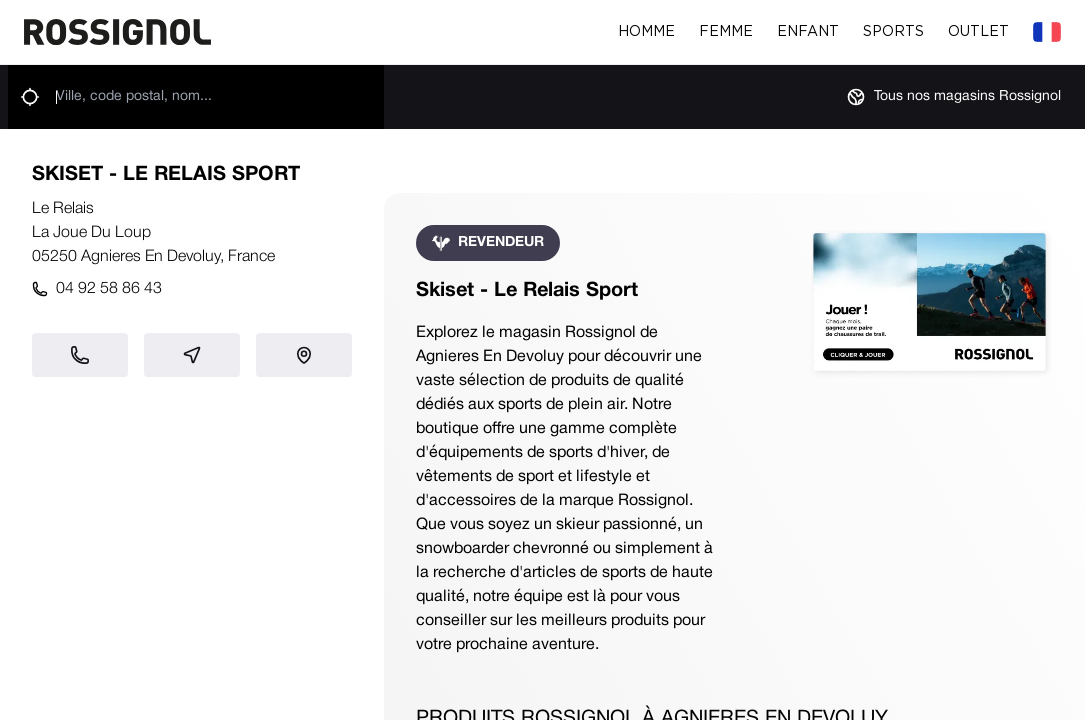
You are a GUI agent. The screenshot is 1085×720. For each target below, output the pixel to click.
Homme (646, 32)
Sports (893, 32)
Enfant (808, 32)
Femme (726, 32)
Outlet (978, 32)
